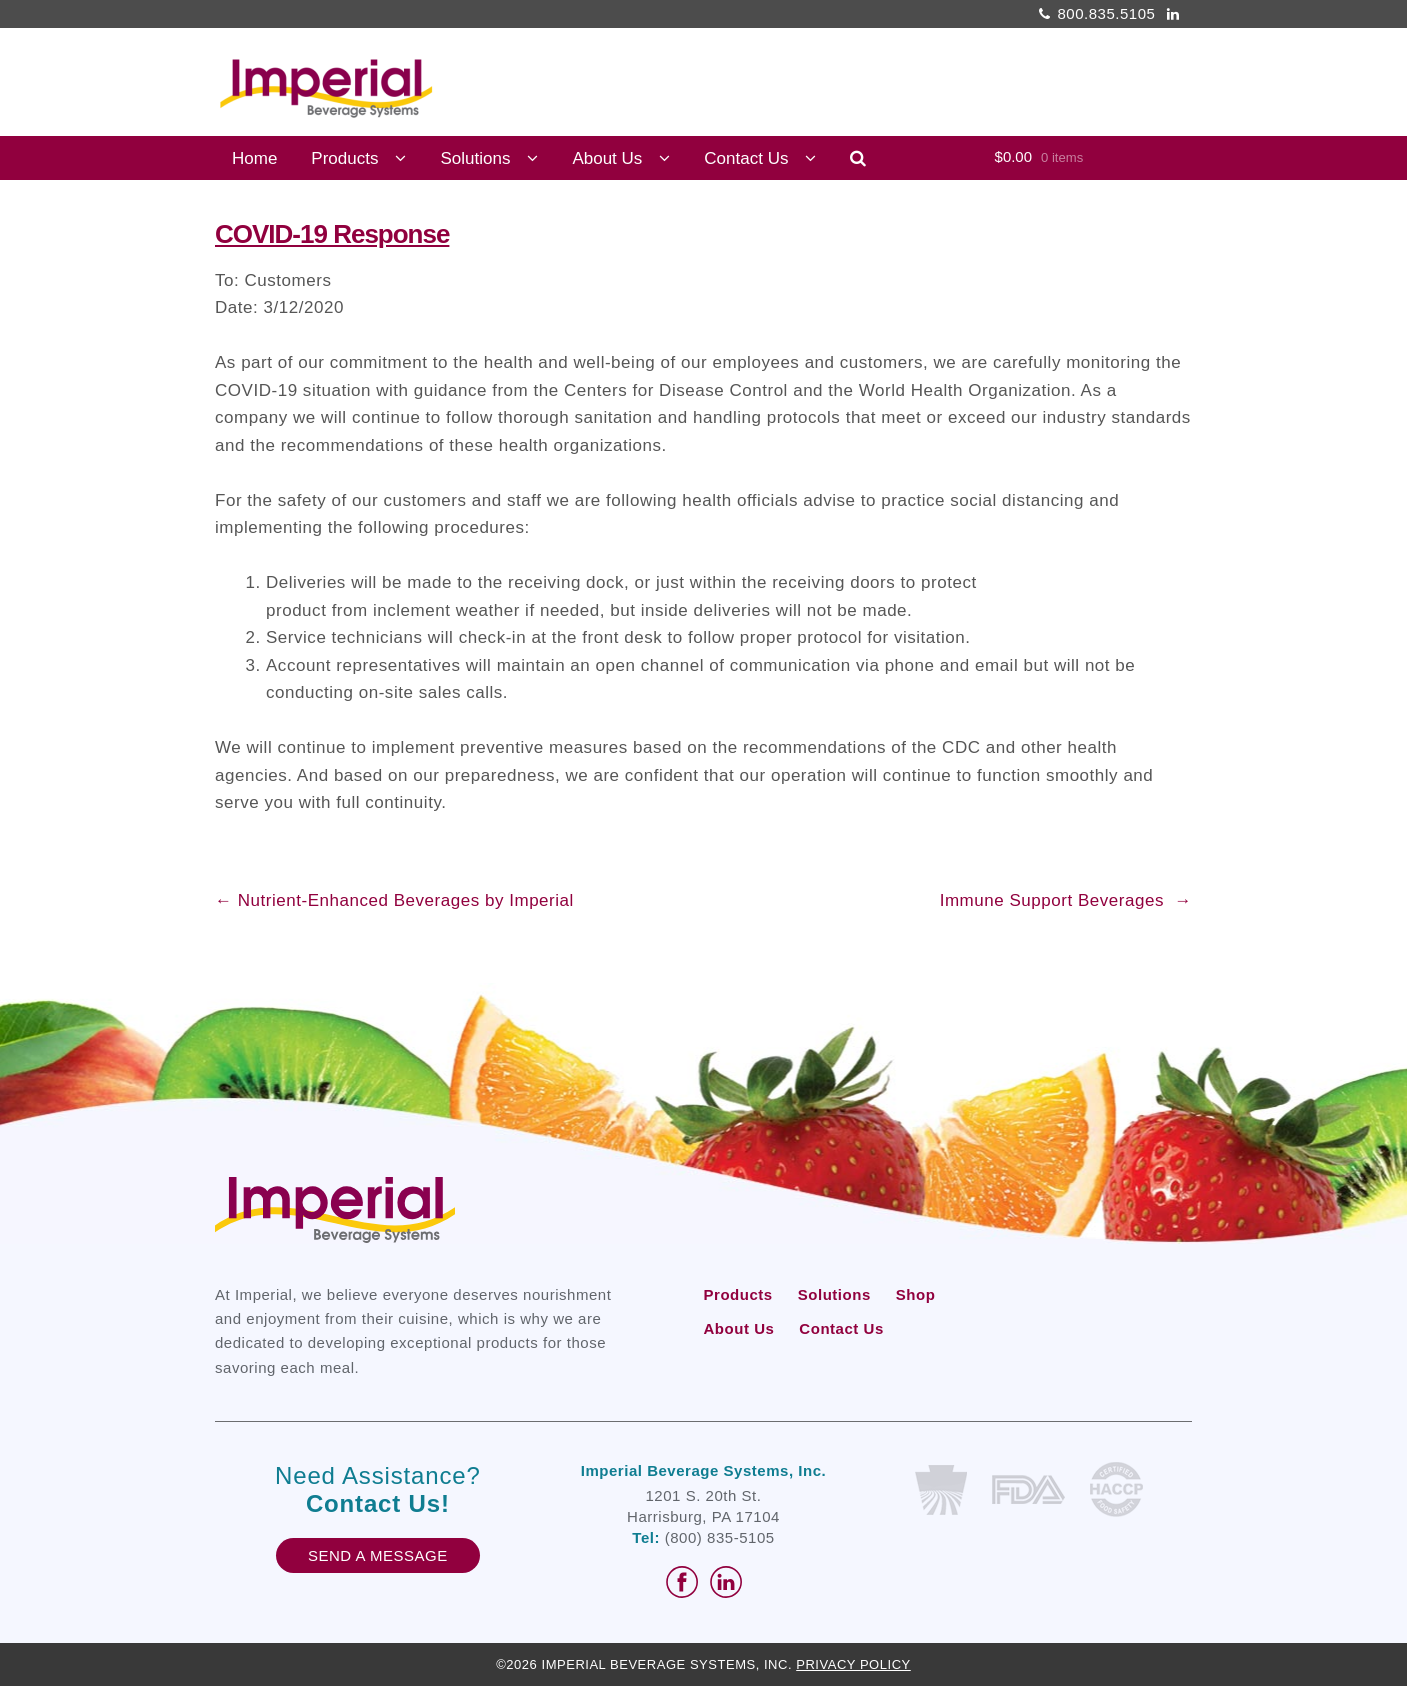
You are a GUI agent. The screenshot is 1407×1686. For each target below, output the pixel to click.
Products (344, 158)
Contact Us (746, 158)
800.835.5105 (1094, 13)
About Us (607, 158)
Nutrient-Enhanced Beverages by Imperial (394, 900)
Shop (916, 1294)
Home (254, 158)
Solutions (475, 158)
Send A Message (378, 1555)
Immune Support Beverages (1066, 900)
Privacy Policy (853, 1664)
